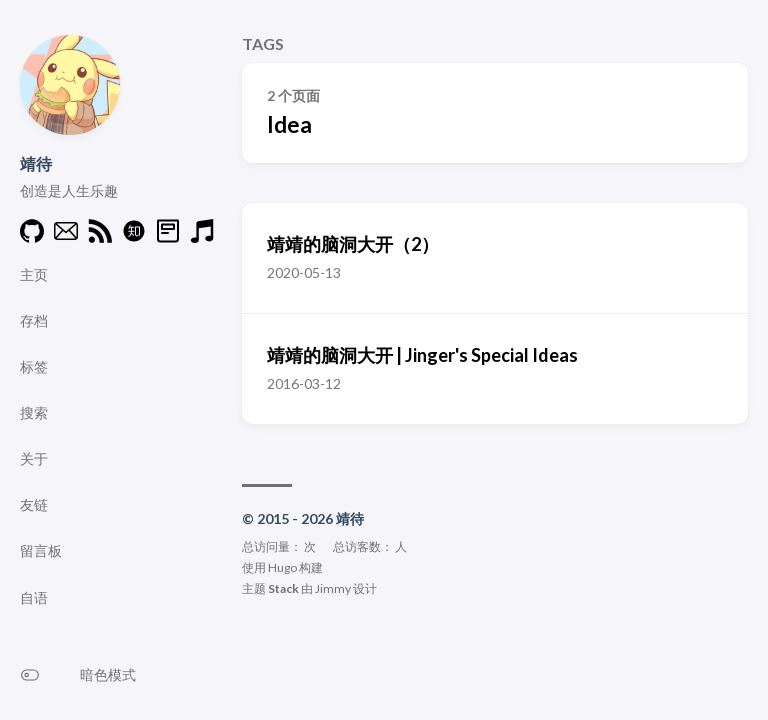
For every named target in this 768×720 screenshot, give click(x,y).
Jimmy (333, 588)
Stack (283, 588)
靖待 (36, 163)
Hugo (282, 567)
